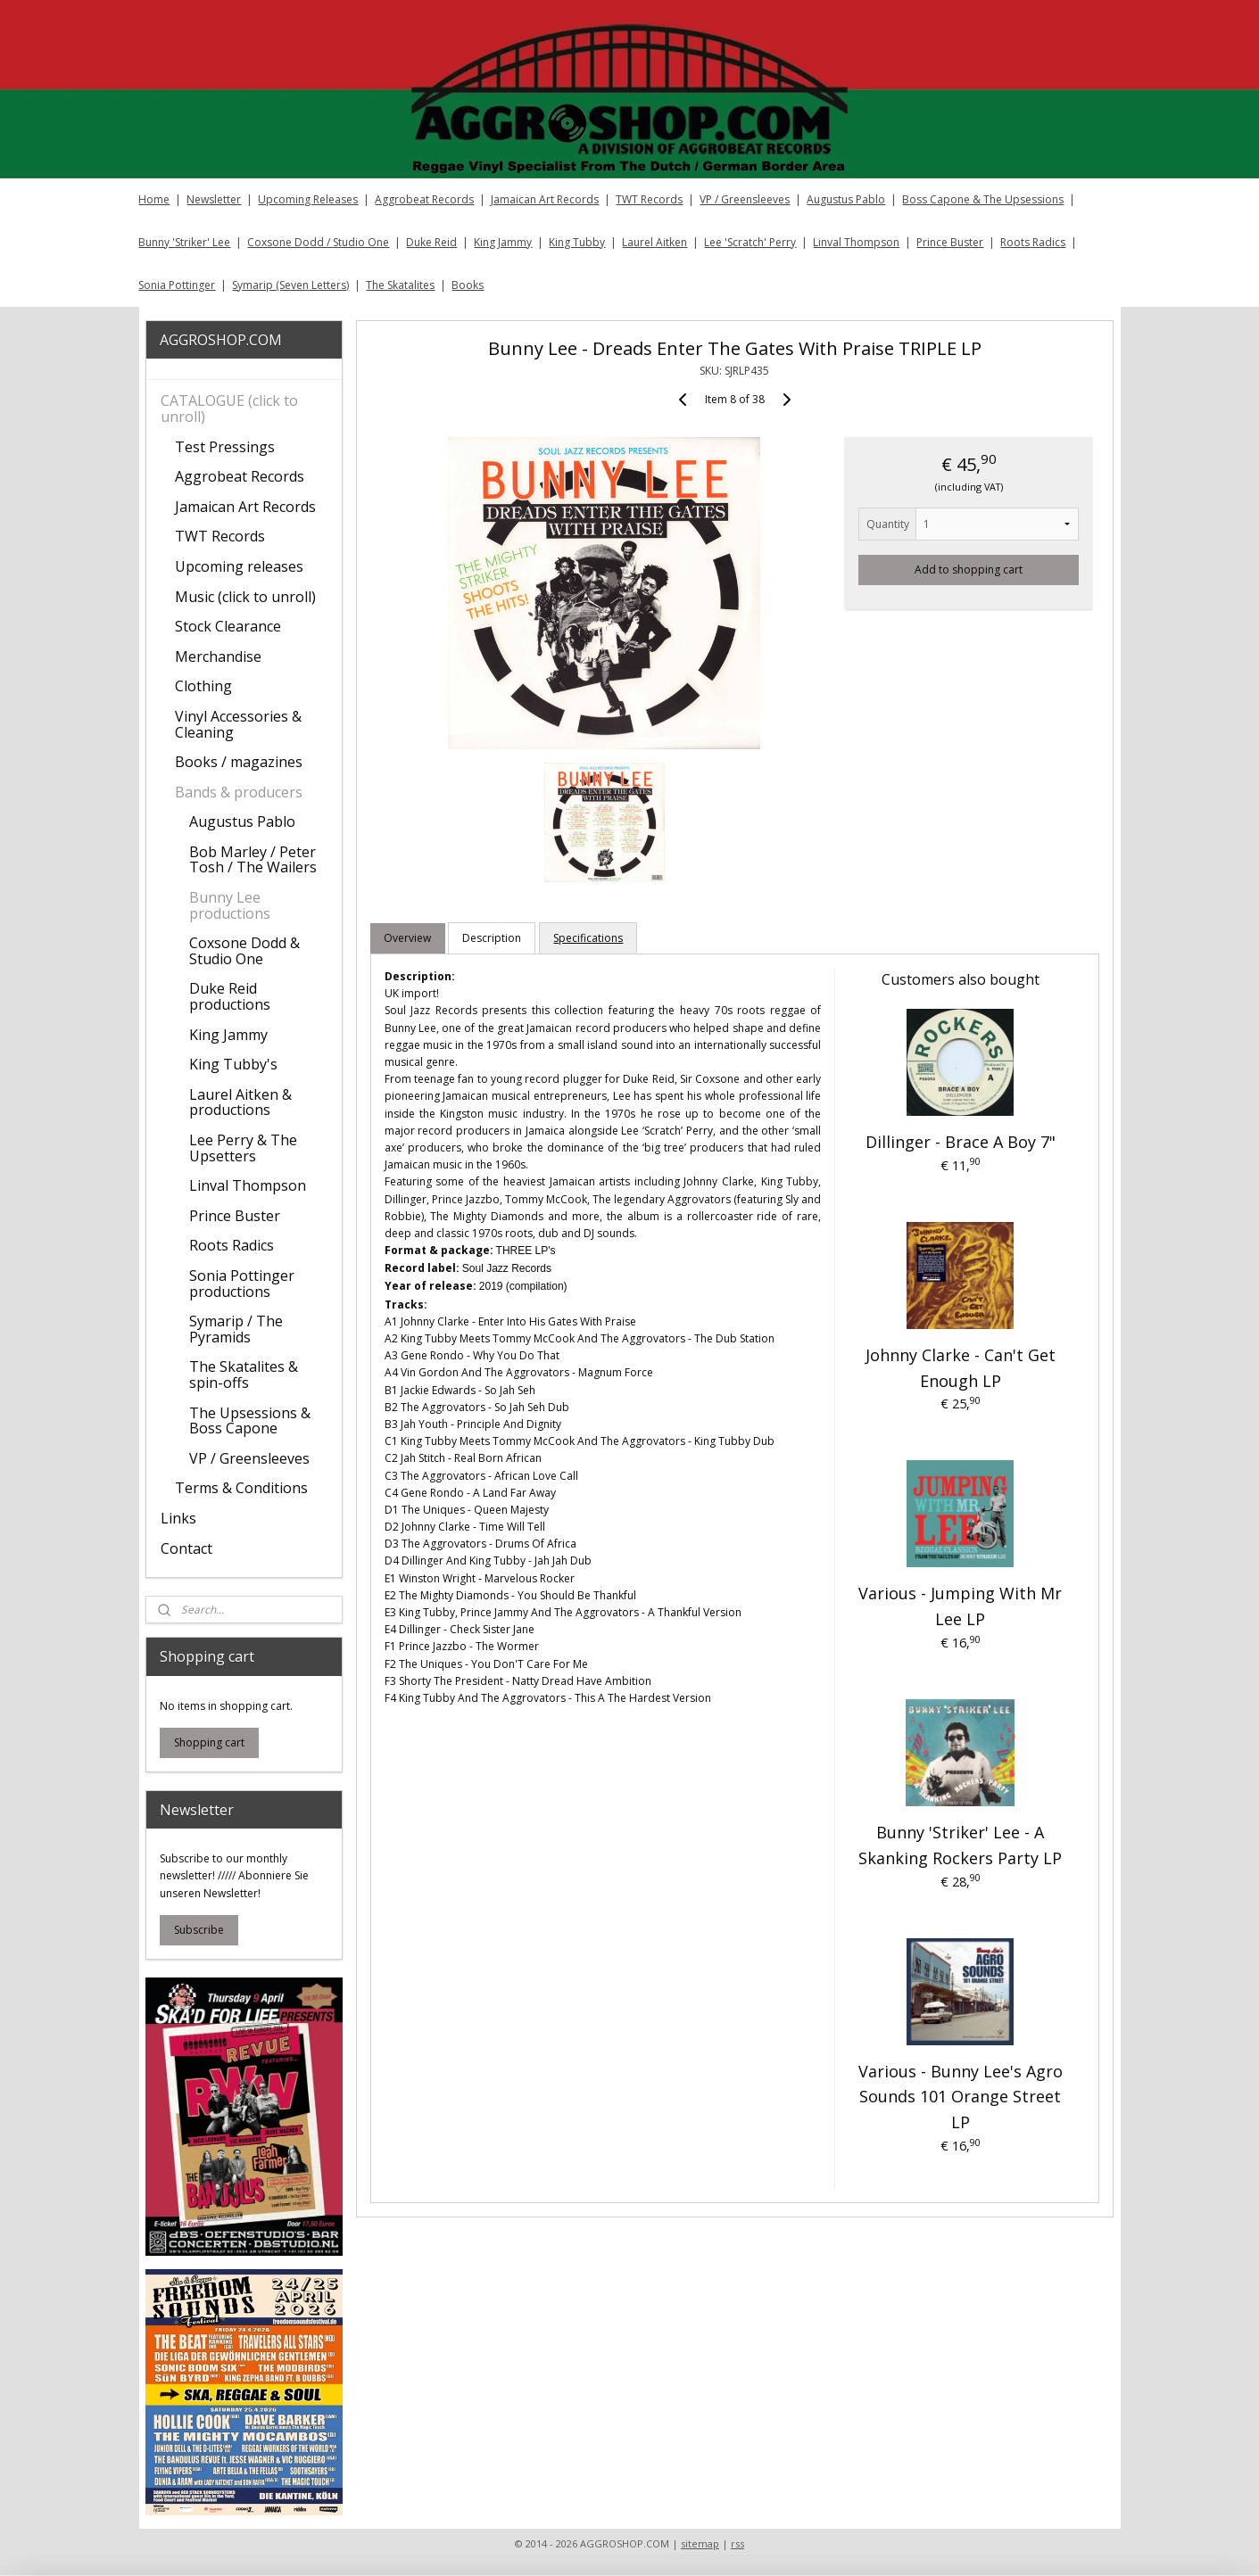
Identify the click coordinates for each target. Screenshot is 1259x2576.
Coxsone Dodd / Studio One (318, 242)
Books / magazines (238, 762)
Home (154, 199)
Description (492, 937)
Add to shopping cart (969, 569)
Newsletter (213, 199)
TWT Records (649, 199)
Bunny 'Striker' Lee (184, 242)
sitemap (700, 2543)
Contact (186, 1548)
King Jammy (503, 242)
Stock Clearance (228, 626)
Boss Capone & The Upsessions (983, 199)
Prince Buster (949, 242)
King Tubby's (233, 1064)
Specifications (589, 937)
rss (737, 2543)
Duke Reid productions (229, 996)
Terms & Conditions (241, 1488)
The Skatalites (400, 285)
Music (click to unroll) (245, 597)
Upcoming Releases (308, 199)
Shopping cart (209, 1742)
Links (178, 1518)
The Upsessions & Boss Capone (250, 1421)
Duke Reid (431, 242)
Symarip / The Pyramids (236, 1329)
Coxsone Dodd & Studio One (244, 951)
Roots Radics (1032, 242)
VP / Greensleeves (745, 199)
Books (467, 285)
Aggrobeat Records (424, 199)
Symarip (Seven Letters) (290, 285)
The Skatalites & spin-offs (243, 1374)
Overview (408, 937)
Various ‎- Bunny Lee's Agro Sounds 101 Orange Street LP (960, 2097)
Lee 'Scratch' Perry (750, 242)
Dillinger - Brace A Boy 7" (961, 1141)
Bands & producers (238, 792)
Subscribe (199, 1929)
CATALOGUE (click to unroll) (229, 408)
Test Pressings (225, 447)
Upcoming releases (239, 566)
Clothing (203, 686)
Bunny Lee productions (229, 905)
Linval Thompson (856, 242)
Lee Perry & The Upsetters (243, 1148)
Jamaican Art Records (545, 199)
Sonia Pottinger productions (241, 1283)
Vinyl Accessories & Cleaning (238, 724)
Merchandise (218, 656)
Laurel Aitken (654, 242)
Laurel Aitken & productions (240, 1102)
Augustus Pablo (846, 199)
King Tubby (577, 242)
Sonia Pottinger (176, 285)
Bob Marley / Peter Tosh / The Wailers (253, 860)
